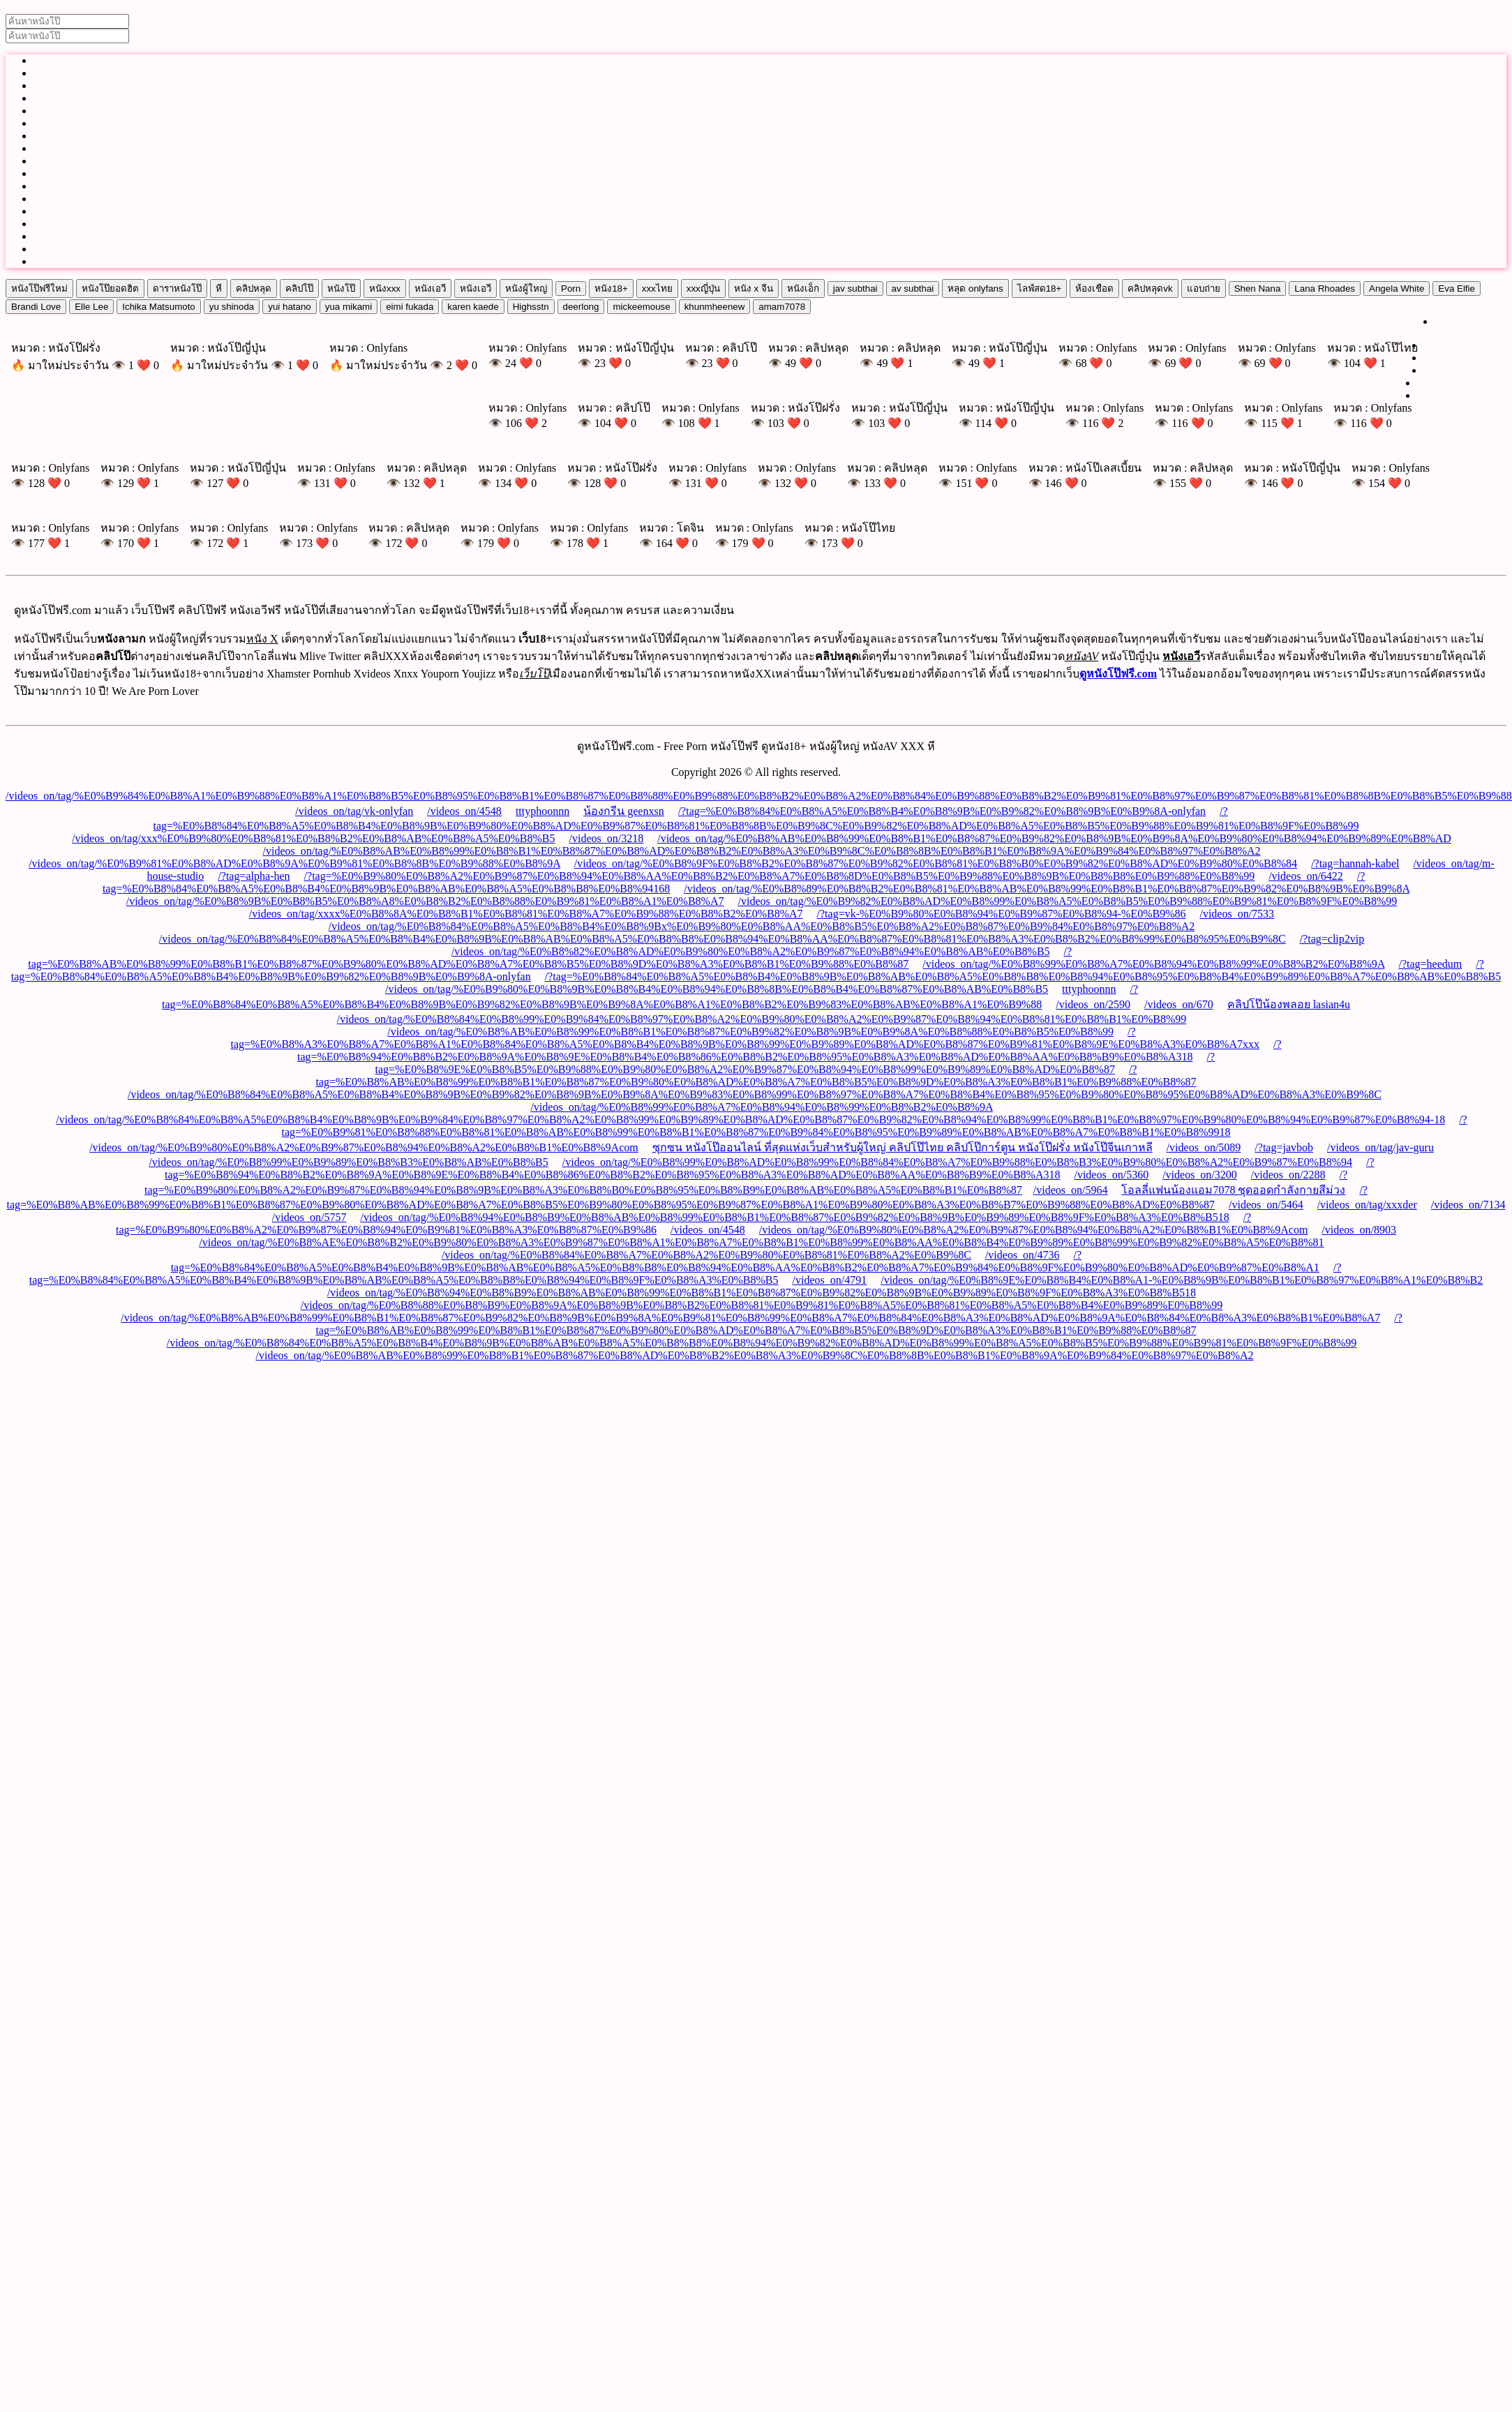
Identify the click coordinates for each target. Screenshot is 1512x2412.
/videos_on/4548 (464, 811)
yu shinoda (231, 306)
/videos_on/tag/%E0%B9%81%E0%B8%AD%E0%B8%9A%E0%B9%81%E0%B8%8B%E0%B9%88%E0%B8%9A (294, 863)
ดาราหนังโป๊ (177, 288)
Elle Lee (91, 306)
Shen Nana (1257, 288)
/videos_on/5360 (1111, 1175)
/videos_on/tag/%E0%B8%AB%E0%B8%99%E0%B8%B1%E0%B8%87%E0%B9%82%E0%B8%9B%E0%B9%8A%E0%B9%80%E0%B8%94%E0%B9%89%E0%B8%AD (1054, 838)
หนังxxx (385, 288)
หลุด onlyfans (975, 288)
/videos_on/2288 (1288, 1175)
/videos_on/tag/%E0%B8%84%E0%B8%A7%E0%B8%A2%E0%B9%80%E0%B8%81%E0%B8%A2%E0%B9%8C (706, 1255)
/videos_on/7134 (1468, 1205)
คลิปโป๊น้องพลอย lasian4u (1288, 1004)
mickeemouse (641, 306)
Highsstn (531, 306)
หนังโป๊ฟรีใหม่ (39, 288)
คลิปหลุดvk (1150, 288)
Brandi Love (36, 306)
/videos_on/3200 (1199, 1175)
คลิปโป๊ (299, 288)
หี (219, 288)
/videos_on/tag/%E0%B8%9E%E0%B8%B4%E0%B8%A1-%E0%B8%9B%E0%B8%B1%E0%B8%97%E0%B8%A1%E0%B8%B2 (1182, 1280)
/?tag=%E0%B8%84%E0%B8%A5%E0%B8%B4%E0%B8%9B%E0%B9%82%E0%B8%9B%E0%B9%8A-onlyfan (942, 811)
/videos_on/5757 (309, 1217)
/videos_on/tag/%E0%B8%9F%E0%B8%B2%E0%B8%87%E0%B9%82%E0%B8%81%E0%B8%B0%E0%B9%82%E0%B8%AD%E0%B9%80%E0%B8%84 (935, 863)
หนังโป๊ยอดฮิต (110, 288)
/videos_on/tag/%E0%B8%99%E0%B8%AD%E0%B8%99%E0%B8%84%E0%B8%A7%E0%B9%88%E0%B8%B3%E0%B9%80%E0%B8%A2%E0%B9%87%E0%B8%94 (957, 1162)
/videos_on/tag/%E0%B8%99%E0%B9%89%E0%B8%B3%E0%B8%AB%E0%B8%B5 (348, 1162)
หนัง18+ (611, 288)
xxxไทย (657, 288)
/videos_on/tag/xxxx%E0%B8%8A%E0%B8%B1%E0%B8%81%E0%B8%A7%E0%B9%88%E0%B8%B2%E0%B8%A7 (526, 914)
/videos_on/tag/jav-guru (1380, 1147)
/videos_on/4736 (1022, 1255)
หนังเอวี (430, 288)
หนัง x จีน (753, 288)
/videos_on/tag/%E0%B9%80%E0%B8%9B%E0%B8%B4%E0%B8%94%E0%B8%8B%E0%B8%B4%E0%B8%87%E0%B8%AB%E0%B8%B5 (716, 989)
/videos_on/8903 (1359, 1230)
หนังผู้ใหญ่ (526, 288)
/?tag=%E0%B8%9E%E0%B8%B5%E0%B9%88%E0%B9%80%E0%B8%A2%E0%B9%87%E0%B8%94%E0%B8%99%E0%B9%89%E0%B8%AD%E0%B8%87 (795, 1063)
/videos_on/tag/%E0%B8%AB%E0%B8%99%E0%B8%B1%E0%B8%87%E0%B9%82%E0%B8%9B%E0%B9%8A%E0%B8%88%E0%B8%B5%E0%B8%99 (750, 1032)
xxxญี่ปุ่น (703, 288)
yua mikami (348, 306)
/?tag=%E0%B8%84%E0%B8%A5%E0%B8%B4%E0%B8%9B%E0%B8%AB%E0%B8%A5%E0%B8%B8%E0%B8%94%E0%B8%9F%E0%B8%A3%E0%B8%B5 (685, 1273)
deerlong (581, 306)
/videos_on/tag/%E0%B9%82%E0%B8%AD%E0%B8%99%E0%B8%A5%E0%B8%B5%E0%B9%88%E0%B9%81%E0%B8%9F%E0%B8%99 (1068, 901)
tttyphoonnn (542, 811)
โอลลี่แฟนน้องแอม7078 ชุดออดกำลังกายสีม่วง (1233, 1190)
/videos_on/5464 (1266, 1205)
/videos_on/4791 (830, 1280)
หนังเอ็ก (803, 288)
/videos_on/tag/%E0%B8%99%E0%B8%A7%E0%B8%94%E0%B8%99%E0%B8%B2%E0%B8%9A (1153, 964)
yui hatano (289, 306)
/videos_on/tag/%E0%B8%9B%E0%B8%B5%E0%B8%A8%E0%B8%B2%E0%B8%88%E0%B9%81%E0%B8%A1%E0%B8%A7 (425, 901)
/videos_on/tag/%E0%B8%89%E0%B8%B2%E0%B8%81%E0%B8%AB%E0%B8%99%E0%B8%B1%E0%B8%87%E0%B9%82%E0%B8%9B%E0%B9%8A (1046, 888)
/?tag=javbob (1284, 1147)
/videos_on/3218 (606, 838)
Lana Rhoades (1324, 288)
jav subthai (855, 288)
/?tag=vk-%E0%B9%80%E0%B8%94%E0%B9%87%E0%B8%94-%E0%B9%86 (1001, 914)
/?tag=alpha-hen (254, 876)
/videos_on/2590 (1093, 1004)
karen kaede (472, 306)
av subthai (913, 288)
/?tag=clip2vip (1332, 939)
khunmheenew (714, 306)
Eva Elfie (1456, 288)
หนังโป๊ (341, 288)
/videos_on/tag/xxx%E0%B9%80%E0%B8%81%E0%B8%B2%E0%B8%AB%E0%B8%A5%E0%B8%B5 (313, 838)
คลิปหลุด (253, 288)
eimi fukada (409, 306)
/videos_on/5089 (1204, 1147)
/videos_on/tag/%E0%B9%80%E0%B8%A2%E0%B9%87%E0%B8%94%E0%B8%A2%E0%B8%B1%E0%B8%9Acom (363, 1147)
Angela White (1396, 288)
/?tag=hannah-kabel (1355, 863)
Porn (571, 288)
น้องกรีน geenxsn (623, 811)
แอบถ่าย (1203, 288)
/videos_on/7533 (1236, 914)
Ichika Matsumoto (158, 306)
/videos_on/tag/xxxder (1367, 1205)
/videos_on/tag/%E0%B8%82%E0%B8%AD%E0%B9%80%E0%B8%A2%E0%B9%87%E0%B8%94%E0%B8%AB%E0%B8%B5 (750, 951)
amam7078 (781, 306)
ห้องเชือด (1094, 288)
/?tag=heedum (1430, 964)
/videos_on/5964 (1070, 1190)
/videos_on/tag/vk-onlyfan (354, 811)
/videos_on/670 (1178, 1004)
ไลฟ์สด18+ (1039, 288)
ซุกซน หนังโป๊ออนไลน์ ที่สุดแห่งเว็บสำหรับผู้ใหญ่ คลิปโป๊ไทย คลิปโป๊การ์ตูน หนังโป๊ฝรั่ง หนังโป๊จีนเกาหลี (902, 1147)
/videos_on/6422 (1305, 876)
